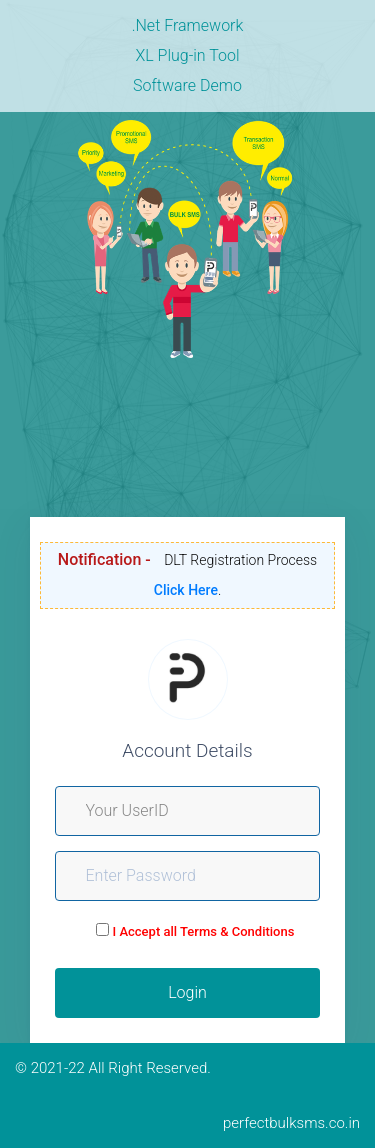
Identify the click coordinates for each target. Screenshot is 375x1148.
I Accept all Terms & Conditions (204, 931)
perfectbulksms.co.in (291, 1123)
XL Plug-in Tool (187, 55)
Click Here (186, 590)
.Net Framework (188, 25)
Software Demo (187, 85)
